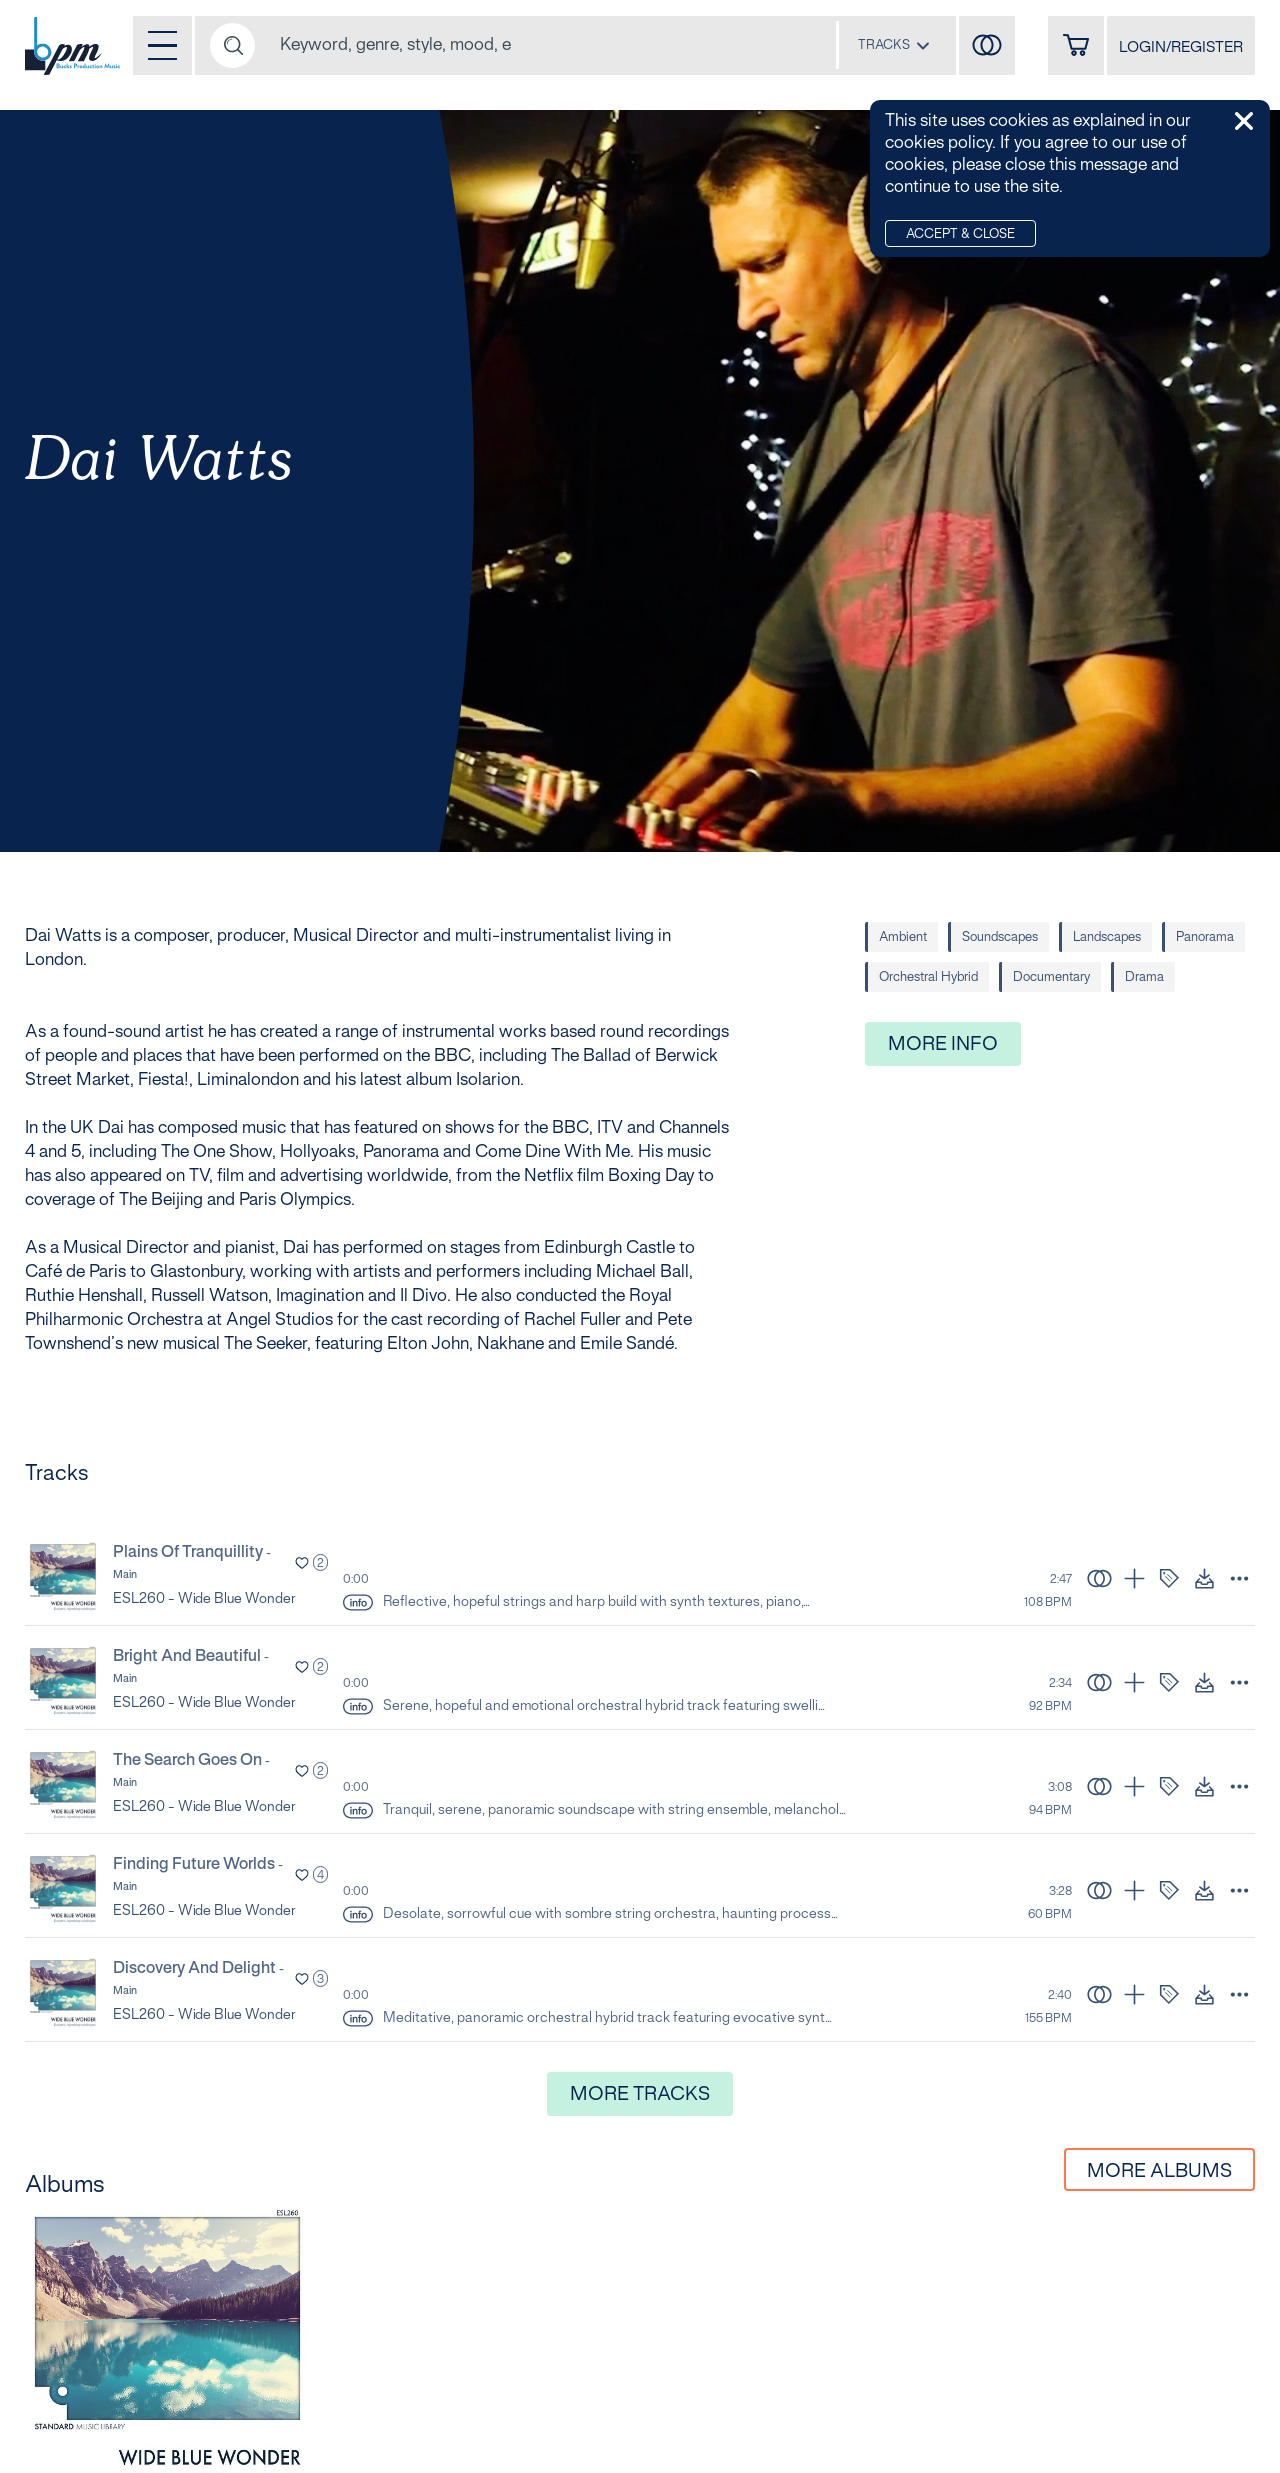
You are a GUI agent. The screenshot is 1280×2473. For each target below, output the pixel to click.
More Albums (1159, 2172)
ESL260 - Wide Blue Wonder (204, 1599)
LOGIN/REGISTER (1181, 48)
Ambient (903, 938)
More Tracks (640, 2095)
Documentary (1051, 978)
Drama (1144, 978)
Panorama (1205, 938)
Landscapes (1107, 938)
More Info (943, 1045)
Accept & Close (960, 235)
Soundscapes (1000, 938)
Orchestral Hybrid (928, 978)
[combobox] (894, 45)
